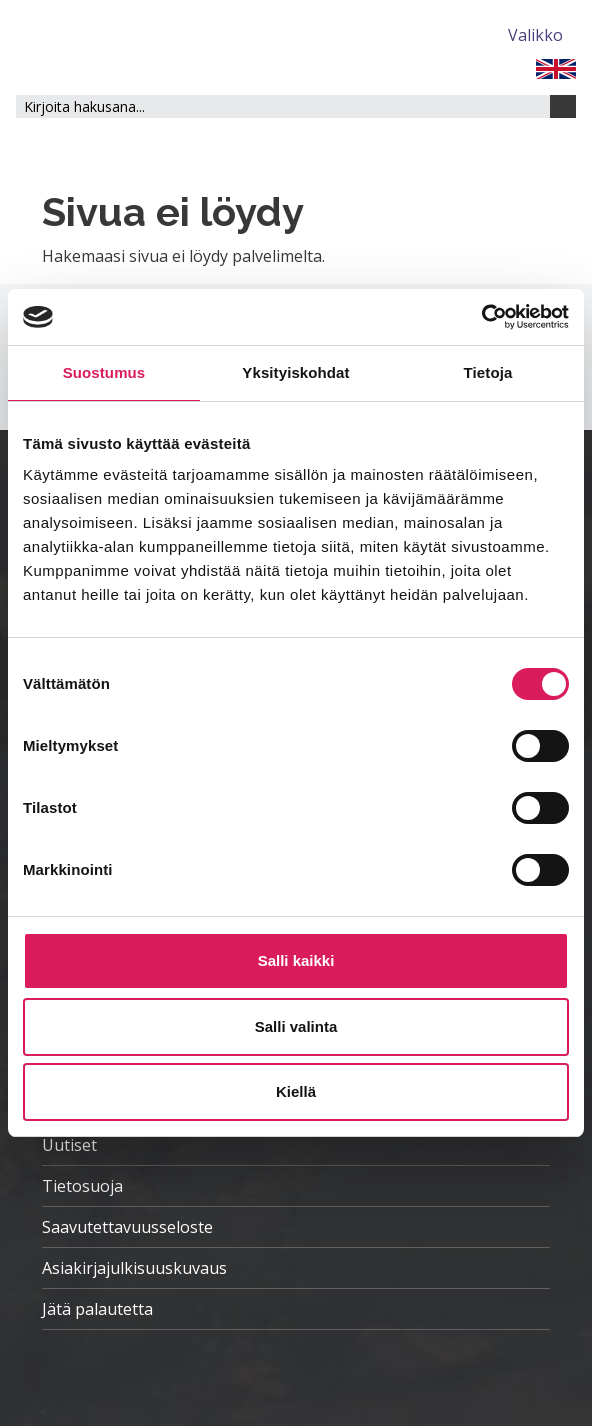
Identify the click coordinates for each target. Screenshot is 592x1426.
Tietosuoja (82, 1186)
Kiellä (296, 1091)
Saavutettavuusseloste (127, 1227)
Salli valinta (296, 1026)
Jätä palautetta (97, 1309)
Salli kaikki (296, 960)
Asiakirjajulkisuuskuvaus (134, 1268)
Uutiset (69, 1145)
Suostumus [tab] (104, 372)
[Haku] (563, 106)
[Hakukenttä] (283, 106)
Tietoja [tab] (488, 372)
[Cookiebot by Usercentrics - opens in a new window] (481, 317)
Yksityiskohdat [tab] (295, 372)
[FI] (556, 67)
